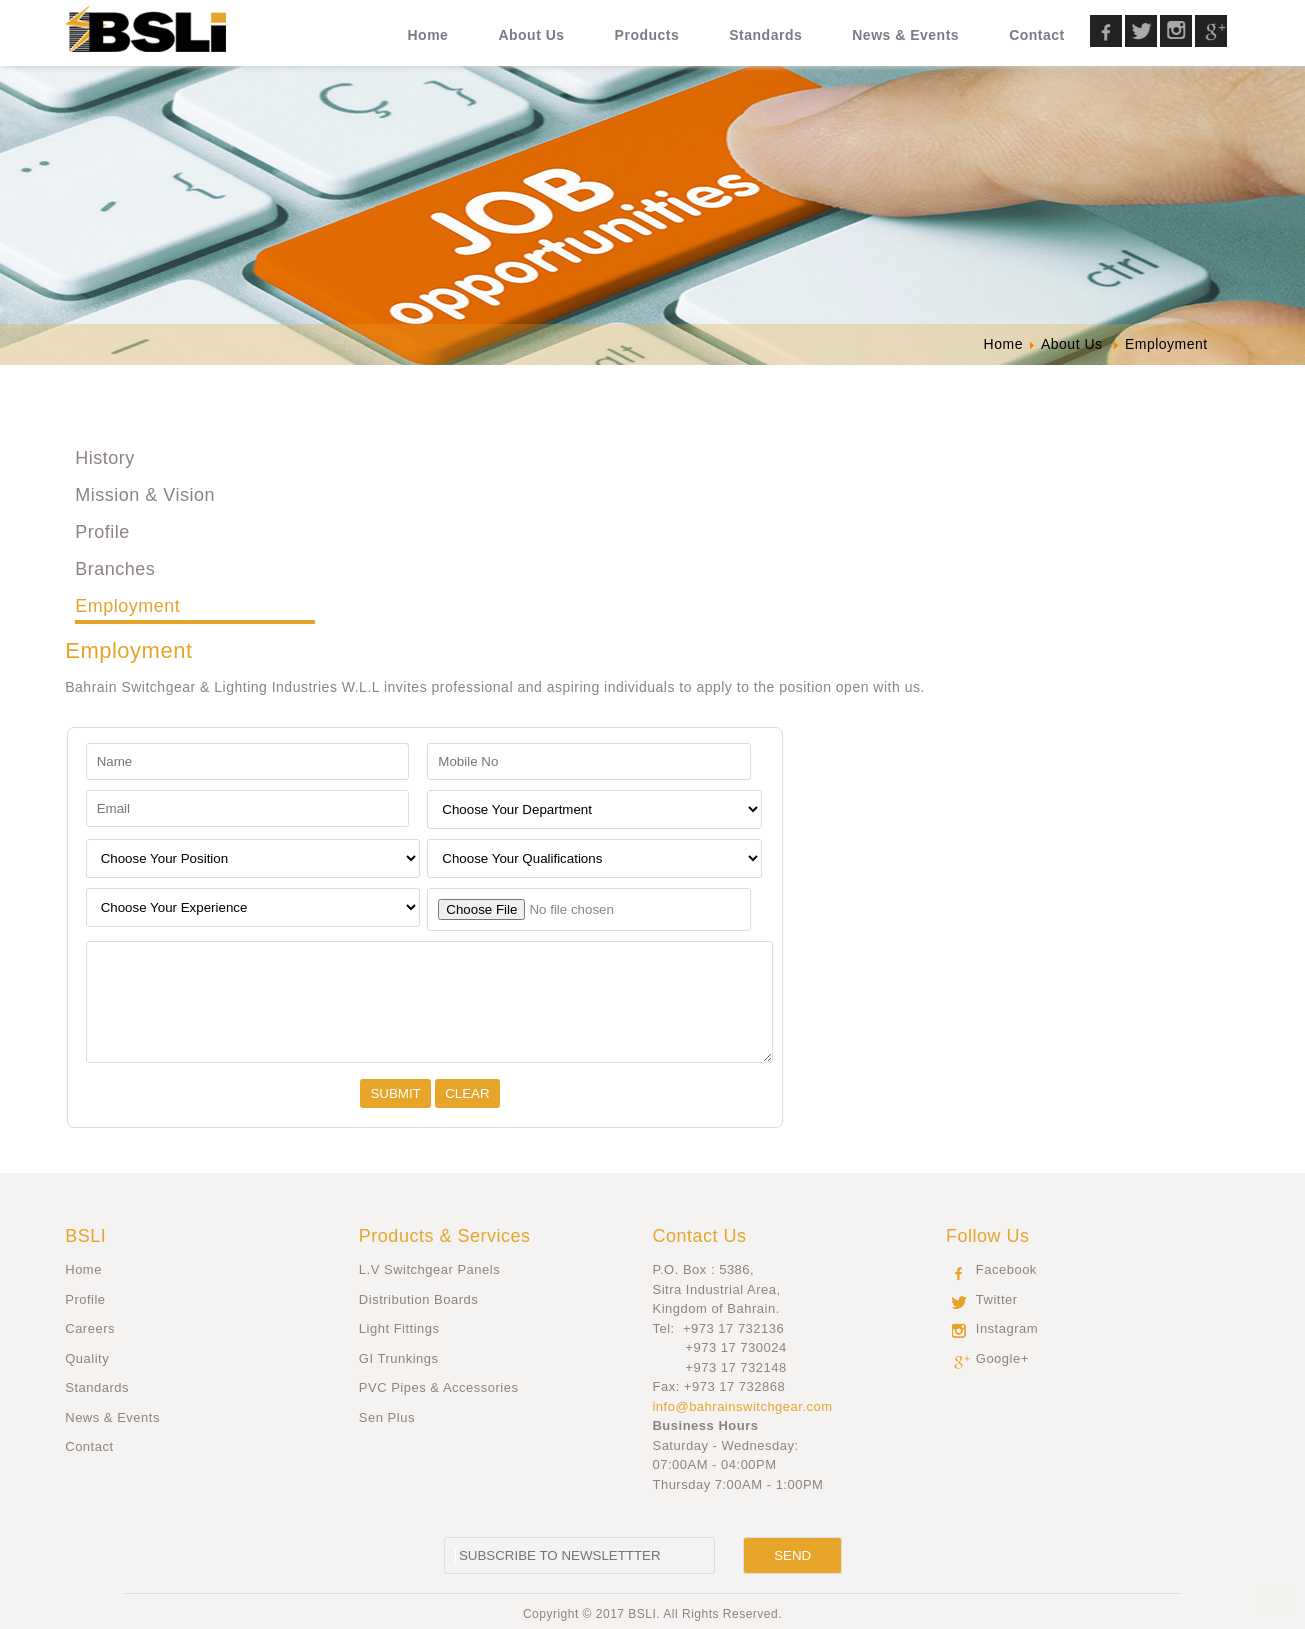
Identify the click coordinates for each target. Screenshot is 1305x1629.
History (105, 458)
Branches (115, 569)
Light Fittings (399, 1328)
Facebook (1006, 1269)
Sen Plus (387, 1417)
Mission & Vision (145, 495)
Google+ (1002, 1358)
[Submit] (395, 1093)
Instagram (1007, 1328)
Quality (87, 1358)
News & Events (112, 1417)
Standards (97, 1387)
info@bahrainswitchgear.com (742, 1406)
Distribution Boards (418, 1299)
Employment (127, 606)
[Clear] (467, 1093)
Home (83, 1269)
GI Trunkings (399, 1358)
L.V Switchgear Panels (429, 1269)
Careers (90, 1328)
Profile (102, 532)
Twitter (997, 1299)
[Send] (792, 1555)
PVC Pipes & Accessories (439, 1387)
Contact (89, 1446)
